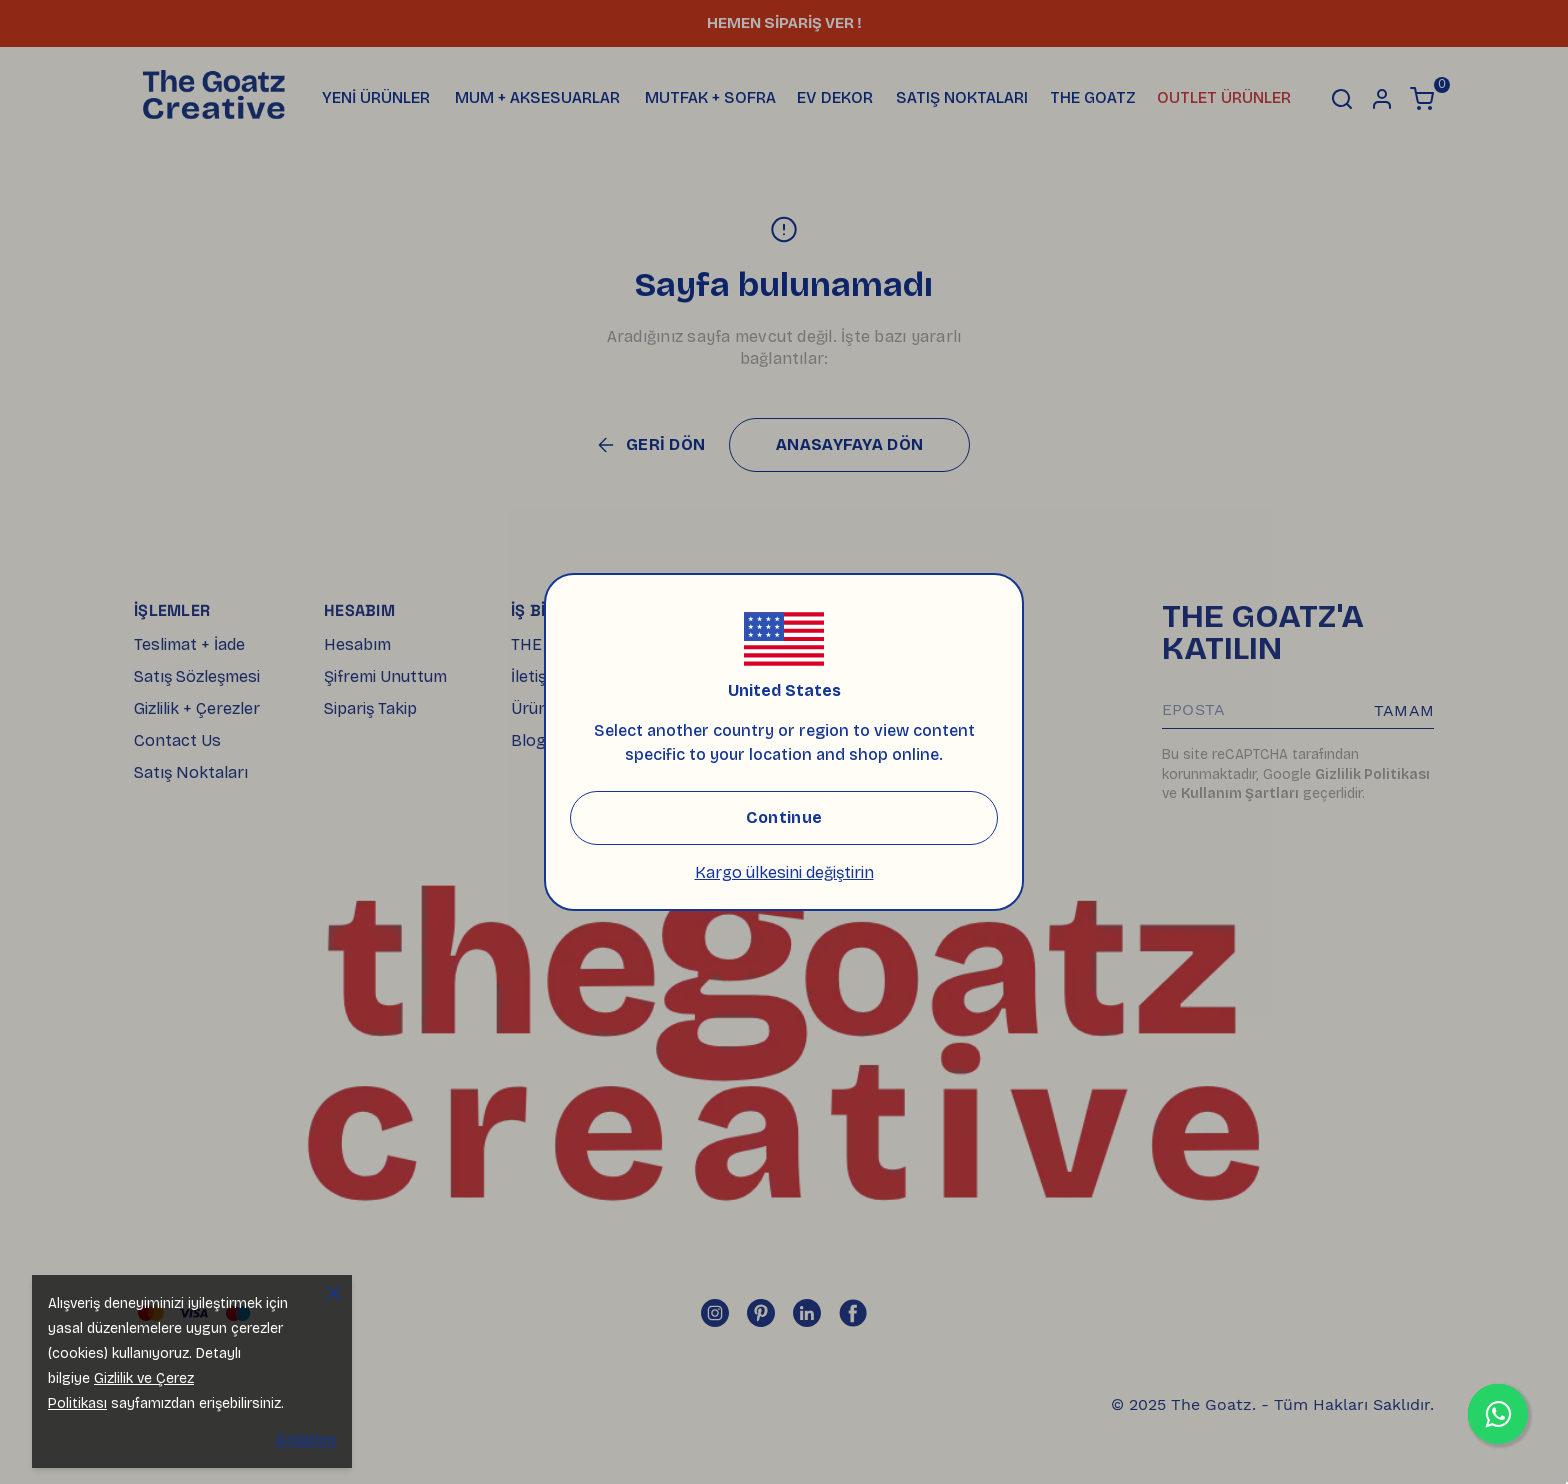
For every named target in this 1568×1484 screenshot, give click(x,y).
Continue (784, 817)
